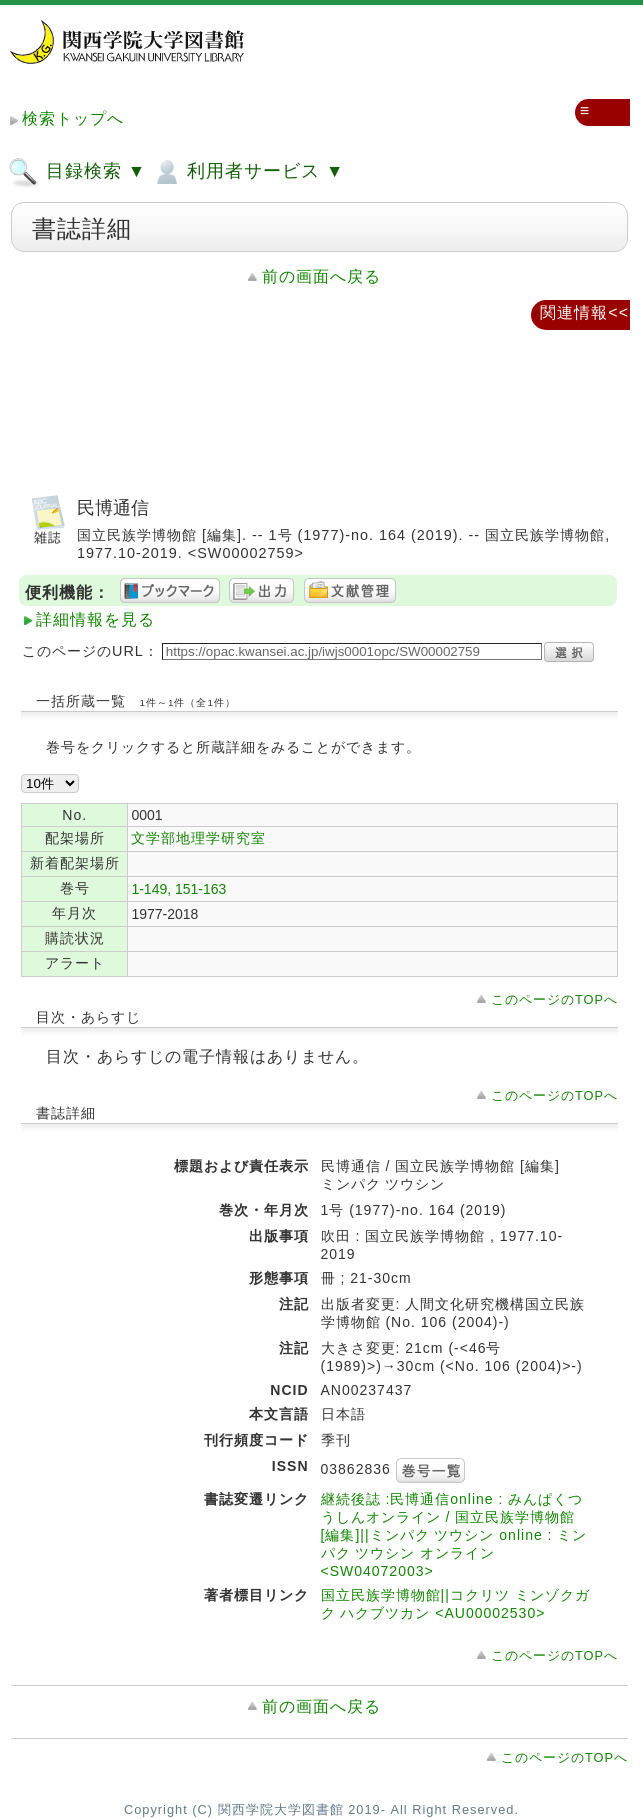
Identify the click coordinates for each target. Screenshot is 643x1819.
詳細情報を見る (95, 619)
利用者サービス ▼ (247, 172)
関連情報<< (584, 312)
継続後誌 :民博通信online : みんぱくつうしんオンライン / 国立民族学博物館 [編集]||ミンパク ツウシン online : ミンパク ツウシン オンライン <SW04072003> (454, 1535)
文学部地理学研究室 (198, 838)
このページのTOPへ (554, 999)
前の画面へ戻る (321, 276)
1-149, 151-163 (178, 889)
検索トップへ (73, 118)
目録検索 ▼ (77, 172)
